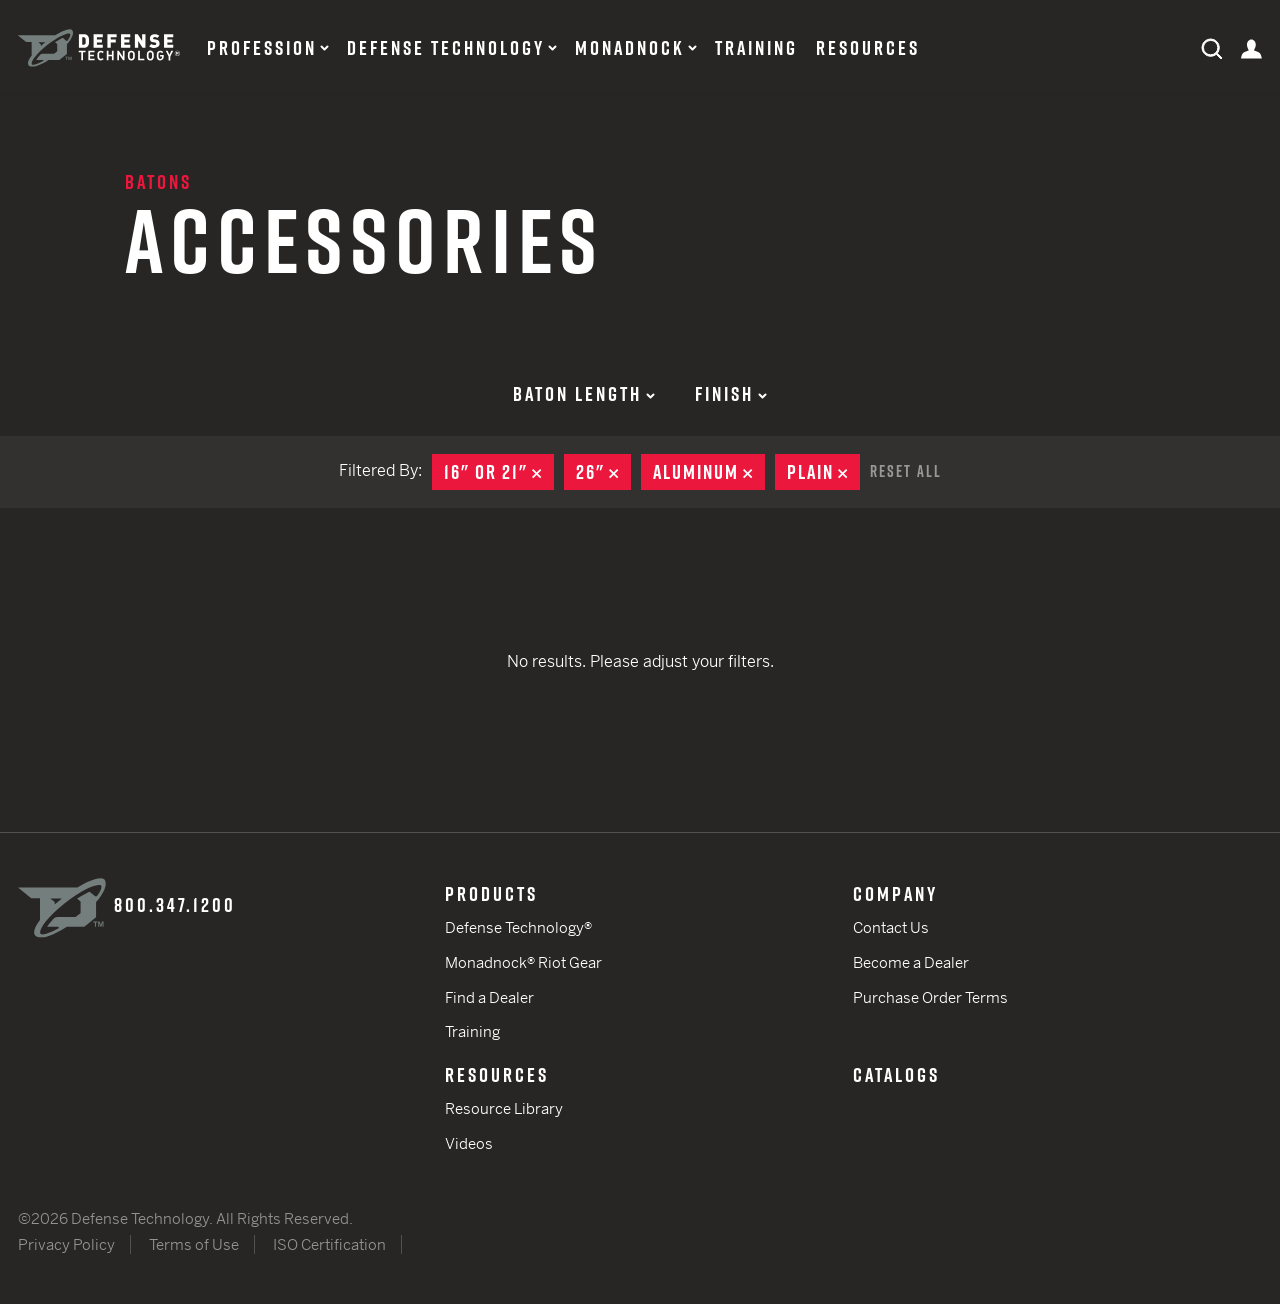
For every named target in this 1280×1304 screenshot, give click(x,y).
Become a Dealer (911, 962)
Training (756, 48)
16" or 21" (499, 472)
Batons (158, 182)
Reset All (906, 471)
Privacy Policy (66, 1244)
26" (603, 472)
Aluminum (709, 472)
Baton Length (584, 394)
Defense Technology (446, 48)
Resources (868, 48)
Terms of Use (194, 1244)
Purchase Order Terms (930, 997)
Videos (469, 1143)
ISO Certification (329, 1244)
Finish (731, 394)
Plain (823, 472)
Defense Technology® (518, 927)
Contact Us (891, 927)
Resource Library (504, 1108)
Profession (262, 48)
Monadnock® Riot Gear (523, 962)
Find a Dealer (489, 997)
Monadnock (630, 48)
